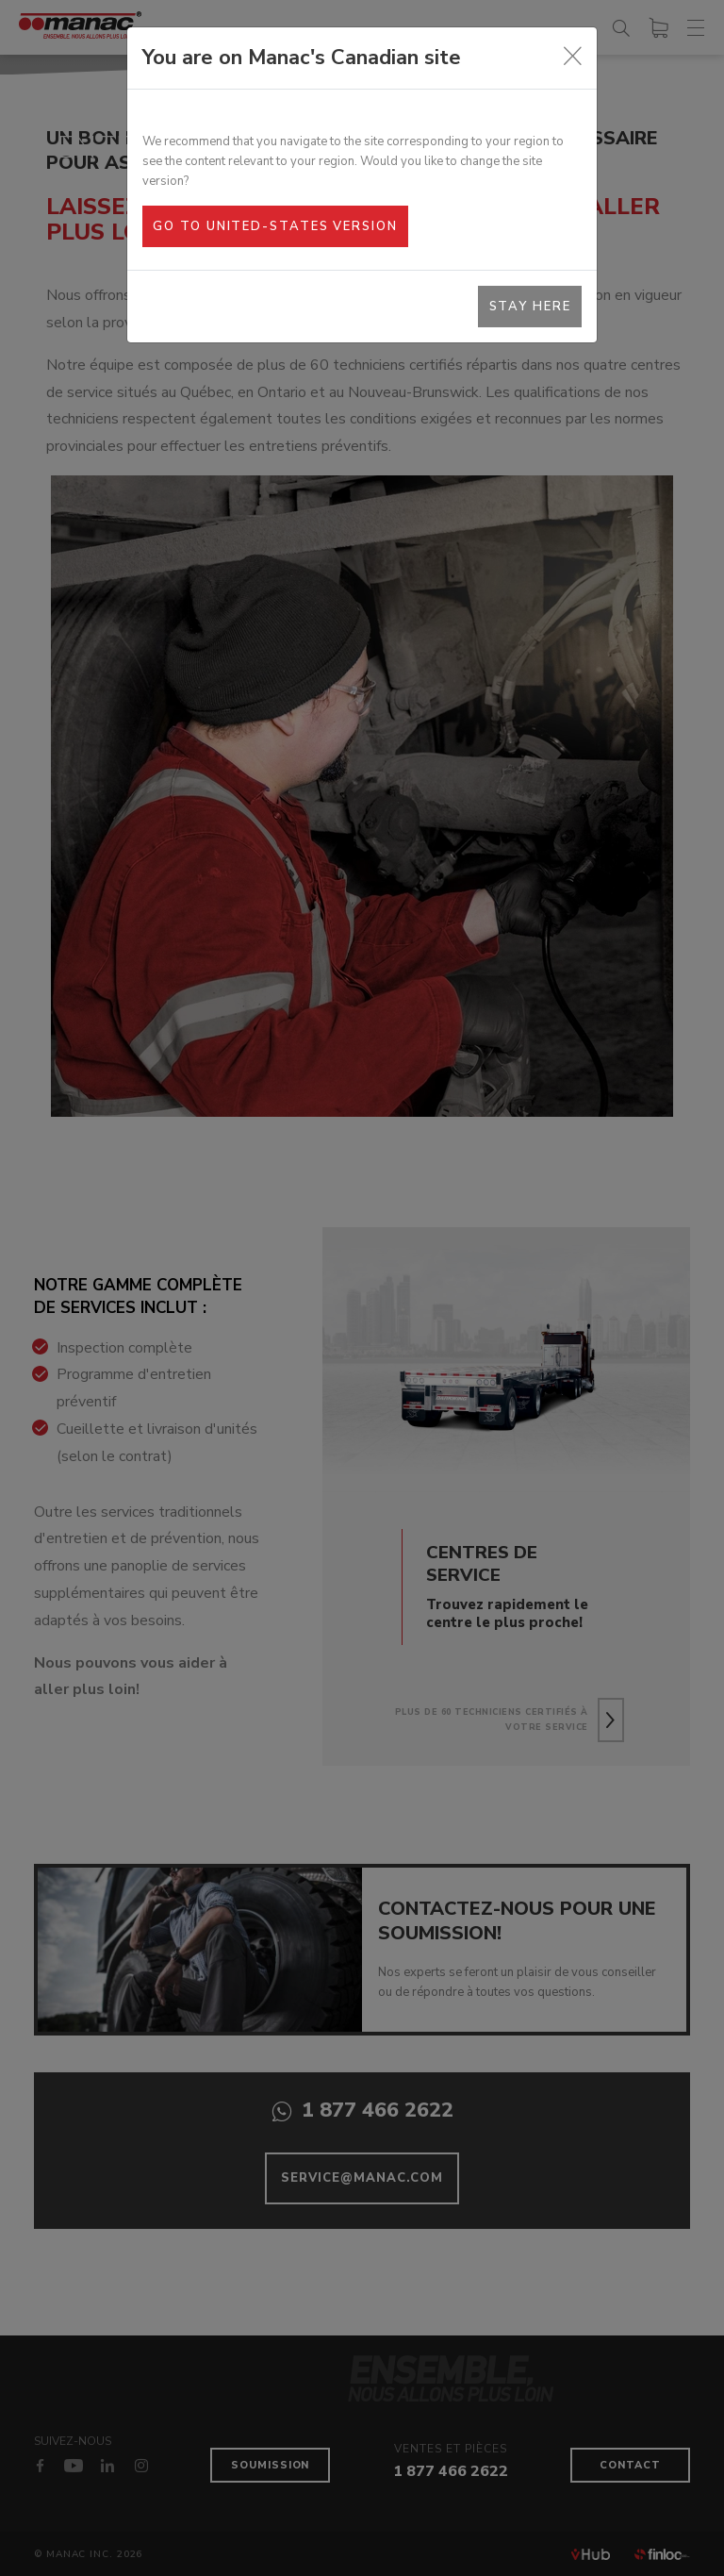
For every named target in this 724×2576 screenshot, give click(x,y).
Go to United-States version (275, 226)
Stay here (530, 306)
